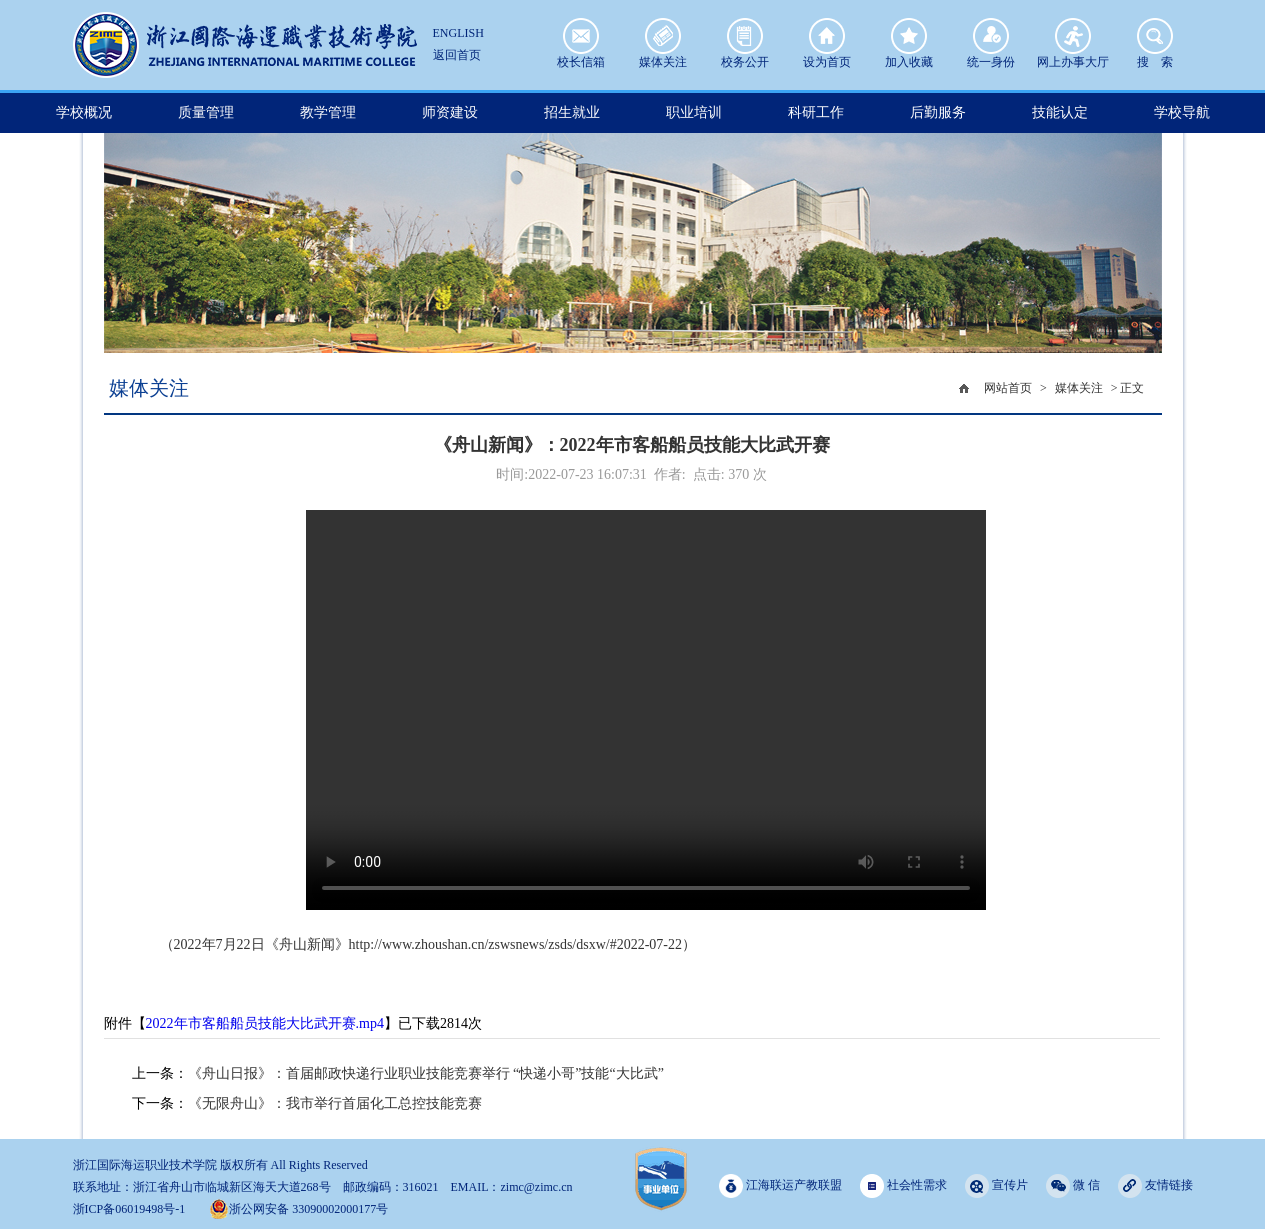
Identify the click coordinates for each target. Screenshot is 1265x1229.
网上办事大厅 (1073, 36)
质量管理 (206, 112)
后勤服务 (938, 112)
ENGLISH (458, 33)
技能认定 (1060, 112)
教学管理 (328, 112)
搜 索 (1155, 36)
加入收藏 (909, 36)
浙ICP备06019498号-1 (129, 1209)
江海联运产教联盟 (780, 1185)
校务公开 (745, 36)
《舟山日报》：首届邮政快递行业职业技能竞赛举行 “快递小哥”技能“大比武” (426, 1073)
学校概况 (84, 112)
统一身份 (991, 36)
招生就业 (572, 112)
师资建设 (450, 112)
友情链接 (1155, 1185)
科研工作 (816, 112)
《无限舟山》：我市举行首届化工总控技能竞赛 (335, 1103)
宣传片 (996, 1185)
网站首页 (1008, 388)
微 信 (1073, 1185)
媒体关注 (663, 36)
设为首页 (827, 36)
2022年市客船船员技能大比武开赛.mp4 (265, 1023)
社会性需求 (903, 1185)
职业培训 (694, 112)
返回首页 (457, 55)
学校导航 (1182, 112)
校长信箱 (581, 36)
